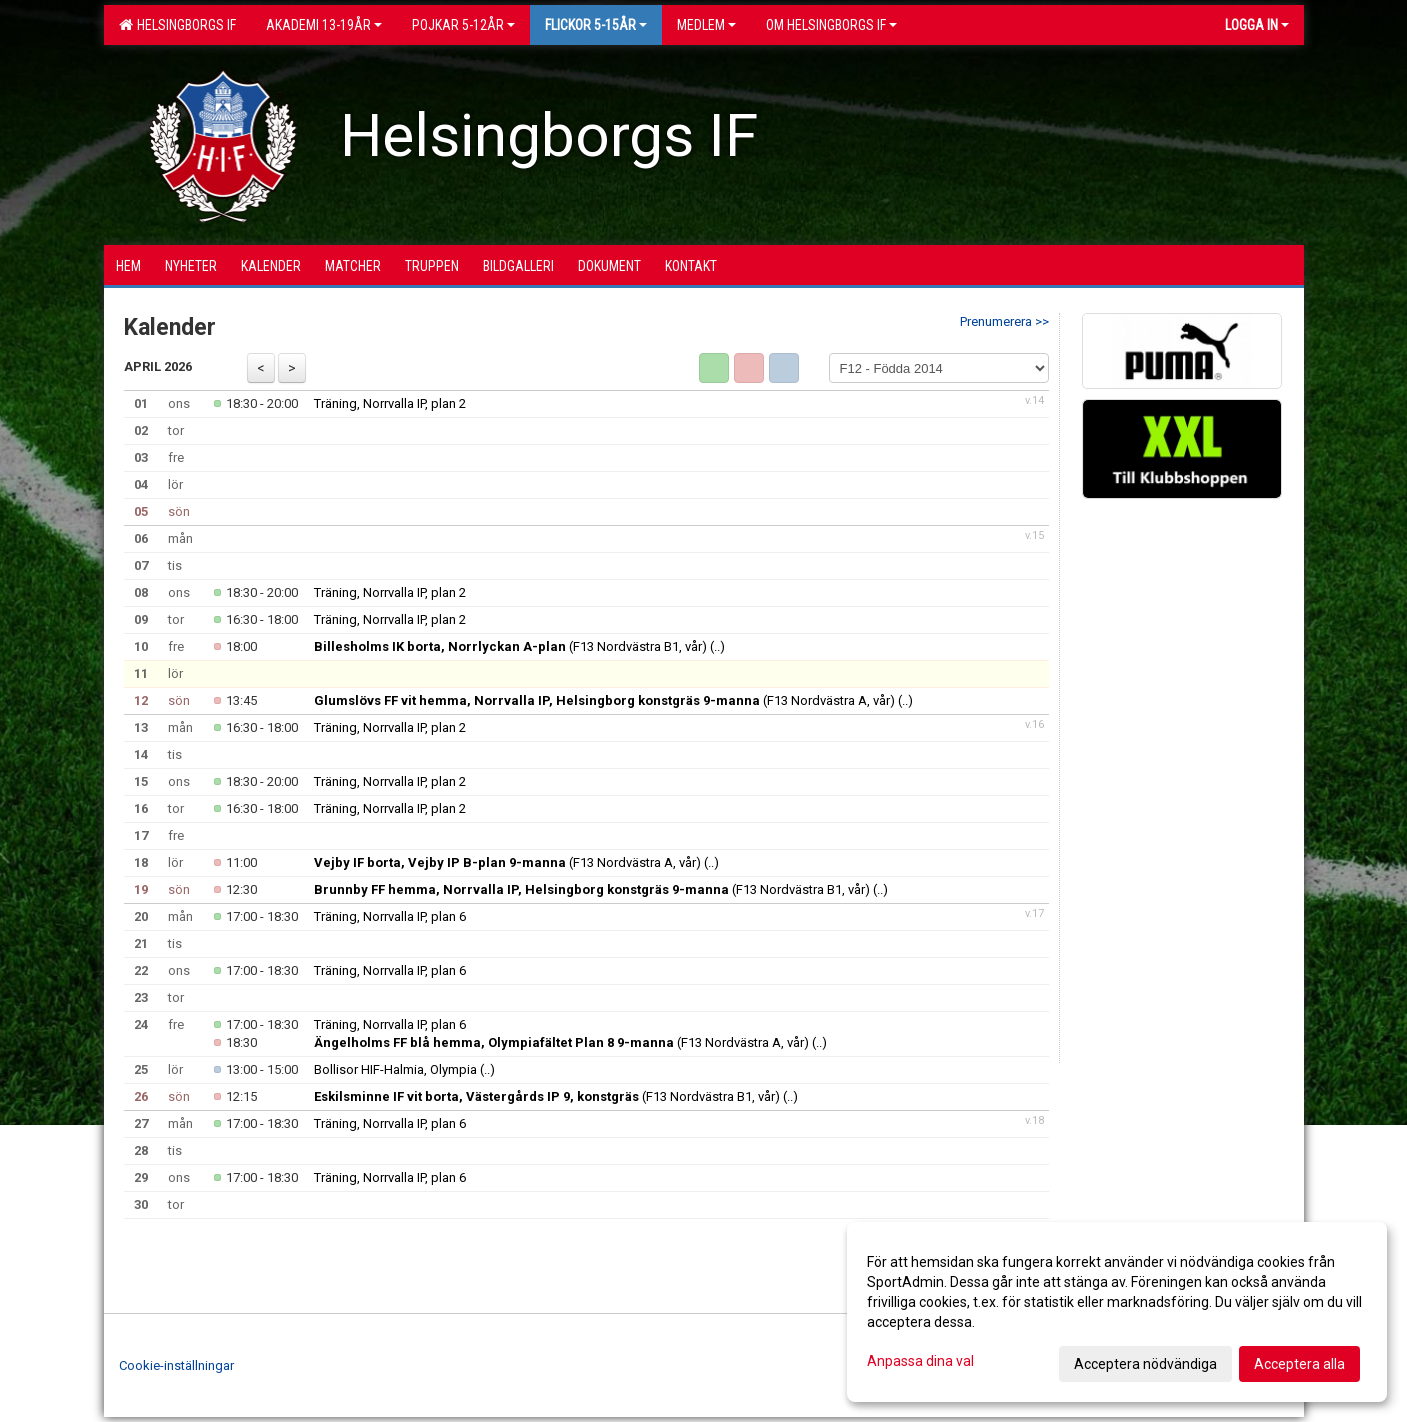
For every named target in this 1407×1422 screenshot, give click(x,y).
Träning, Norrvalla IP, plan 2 (390, 403)
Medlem (706, 25)
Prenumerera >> (1004, 321)
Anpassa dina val (920, 1361)
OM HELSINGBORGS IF (831, 25)
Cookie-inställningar (176, 1365)
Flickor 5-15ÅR (596, 25)
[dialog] (1117, 1312)
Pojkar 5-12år (463, 25)
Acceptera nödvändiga (1145, 1364)
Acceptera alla (1299, 1364)
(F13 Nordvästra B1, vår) (510, 646)
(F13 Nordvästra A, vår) (604, 700)
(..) (717, 646)
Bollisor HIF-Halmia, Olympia (395, 1069)
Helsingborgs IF (177, 25)
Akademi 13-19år (324, 25)
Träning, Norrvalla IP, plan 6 (390, 916)
